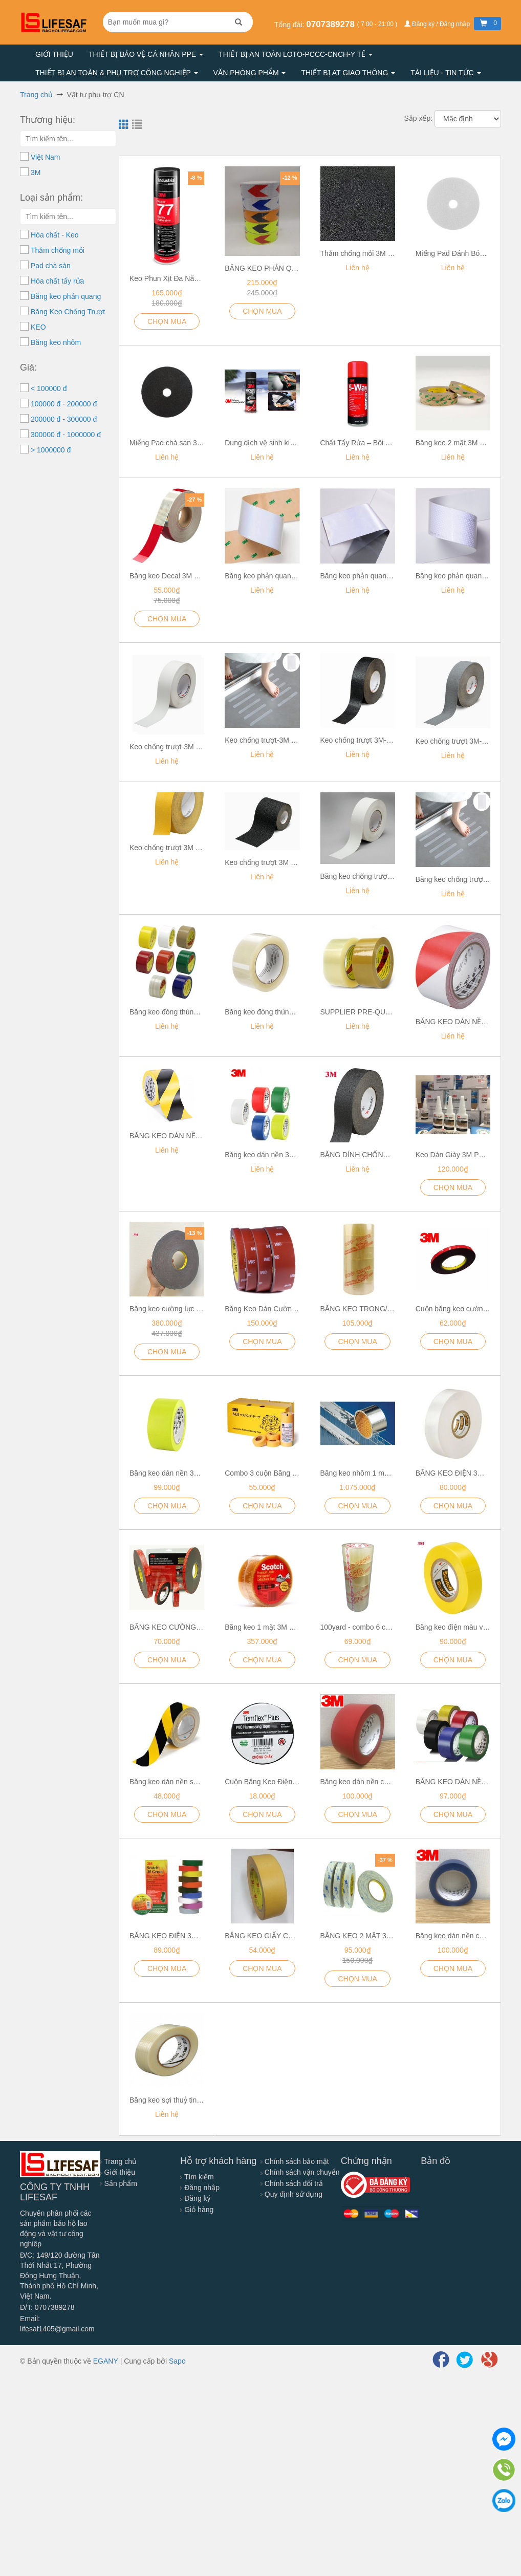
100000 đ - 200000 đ (64, 404)
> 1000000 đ (51, 450)
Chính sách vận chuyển (300, 2172)
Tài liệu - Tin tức (445, 73)
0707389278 (331, 24)
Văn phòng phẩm (249, 73)
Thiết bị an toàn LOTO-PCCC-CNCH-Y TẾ (296, 54)
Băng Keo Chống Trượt (68, 312)
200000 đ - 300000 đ (64, 419)
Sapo (177, 2361)
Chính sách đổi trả (291, 2183)
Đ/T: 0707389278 (47, 2307)
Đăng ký (195, 2198)
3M (35, 172)
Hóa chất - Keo (55, 235)
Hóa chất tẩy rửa (57, 281)
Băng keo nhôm (56, 342)
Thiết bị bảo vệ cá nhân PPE (146, 54)
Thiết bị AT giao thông (348, 73)
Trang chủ (118, 2161)
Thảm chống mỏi (57, 250)
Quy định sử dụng (291, 2194)
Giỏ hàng (196, 2209)
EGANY (105, 2361)
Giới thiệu (54, 54)
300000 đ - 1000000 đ (66, 434)
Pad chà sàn (51, 266)
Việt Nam (45, 157)
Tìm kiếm (196, 2177)
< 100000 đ (49, 388)
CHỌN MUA (262, 311)
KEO (38, 327)
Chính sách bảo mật (294, 2161)
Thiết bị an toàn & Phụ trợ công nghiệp (116, 73)
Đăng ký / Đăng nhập (438, 24)
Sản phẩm (118, 2183)
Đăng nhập (200, 2187)
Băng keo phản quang (66, 296)
